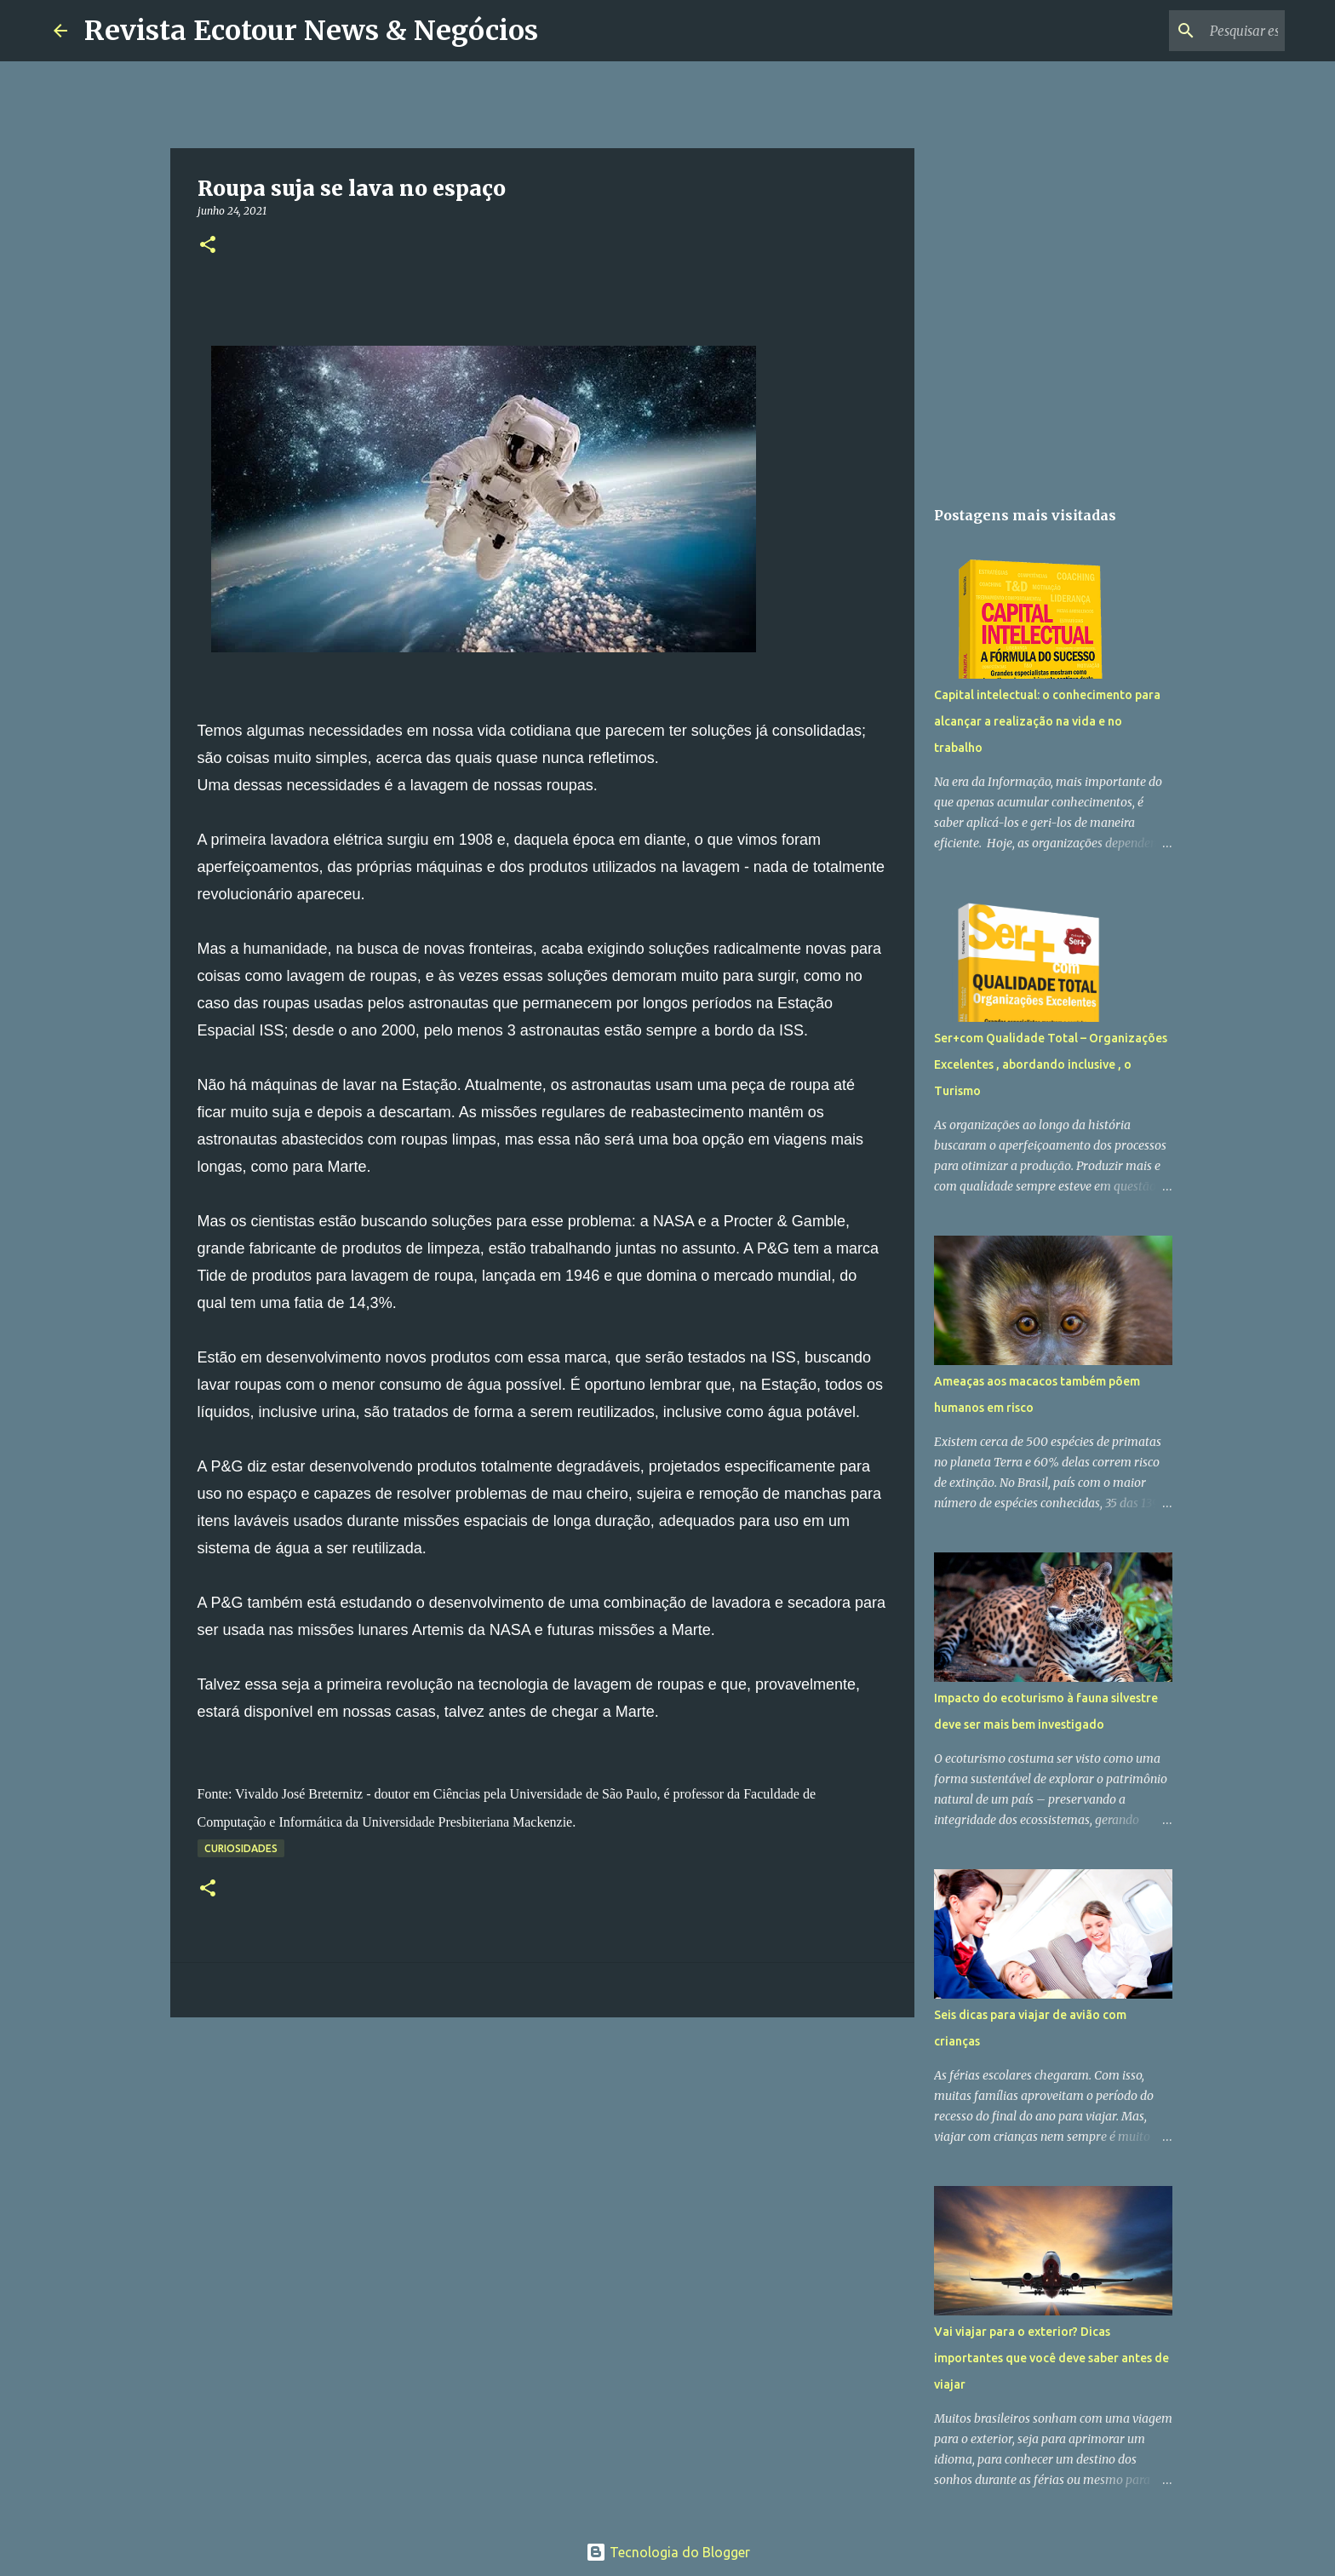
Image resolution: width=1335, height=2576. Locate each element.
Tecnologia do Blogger (668, 2552)
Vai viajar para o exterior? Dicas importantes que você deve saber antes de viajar (1051, 2358)
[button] (208, 245)
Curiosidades (241, 1848)
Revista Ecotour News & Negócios (311, 31)
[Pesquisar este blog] (1195, 30)
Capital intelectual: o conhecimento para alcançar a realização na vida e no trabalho (1047, 721)
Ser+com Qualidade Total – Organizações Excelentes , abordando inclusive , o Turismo (1050, 1064)
